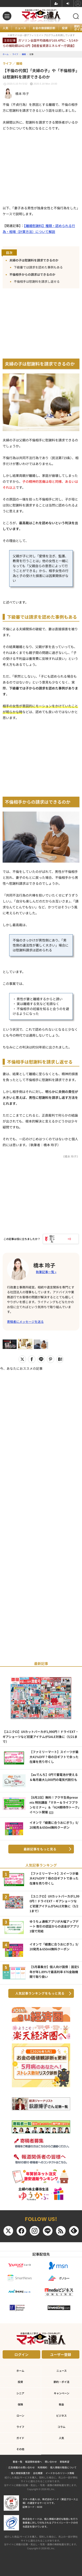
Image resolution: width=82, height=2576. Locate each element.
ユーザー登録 (60, 2354)
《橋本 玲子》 (70, 1156)
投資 (65, 28)
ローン (20, 2415)
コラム (61, 2427)
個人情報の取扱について (63, 2467)
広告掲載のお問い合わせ (21, 2467)
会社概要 (38, 2473)
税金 (61, 2404)
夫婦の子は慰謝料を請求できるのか (33, 260)
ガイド (20, 2438)
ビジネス (61, 2415)
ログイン (21, 2354)
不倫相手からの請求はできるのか (32, 274)
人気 (5, 28)
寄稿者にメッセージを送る (25, 1321)
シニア (20, 2393)
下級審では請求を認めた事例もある (38, 267)
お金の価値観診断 (44, 28)
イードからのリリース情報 (59, 2473)
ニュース (20, 28)
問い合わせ (51, 2461)
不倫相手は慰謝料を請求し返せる (37, 281)
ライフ (20, 2427)
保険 (20, 2404)
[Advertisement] (41, 1512)
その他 (20, 2449)
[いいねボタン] (51, 1239)
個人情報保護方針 (20, 2473)
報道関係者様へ (33, 2461)
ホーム (20, 2370)
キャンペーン (61, 2393)
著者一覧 (17, 2461)
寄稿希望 (64, 2461)
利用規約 (42, 2467)
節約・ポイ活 (61, 2382)
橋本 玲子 (44, 1265)
